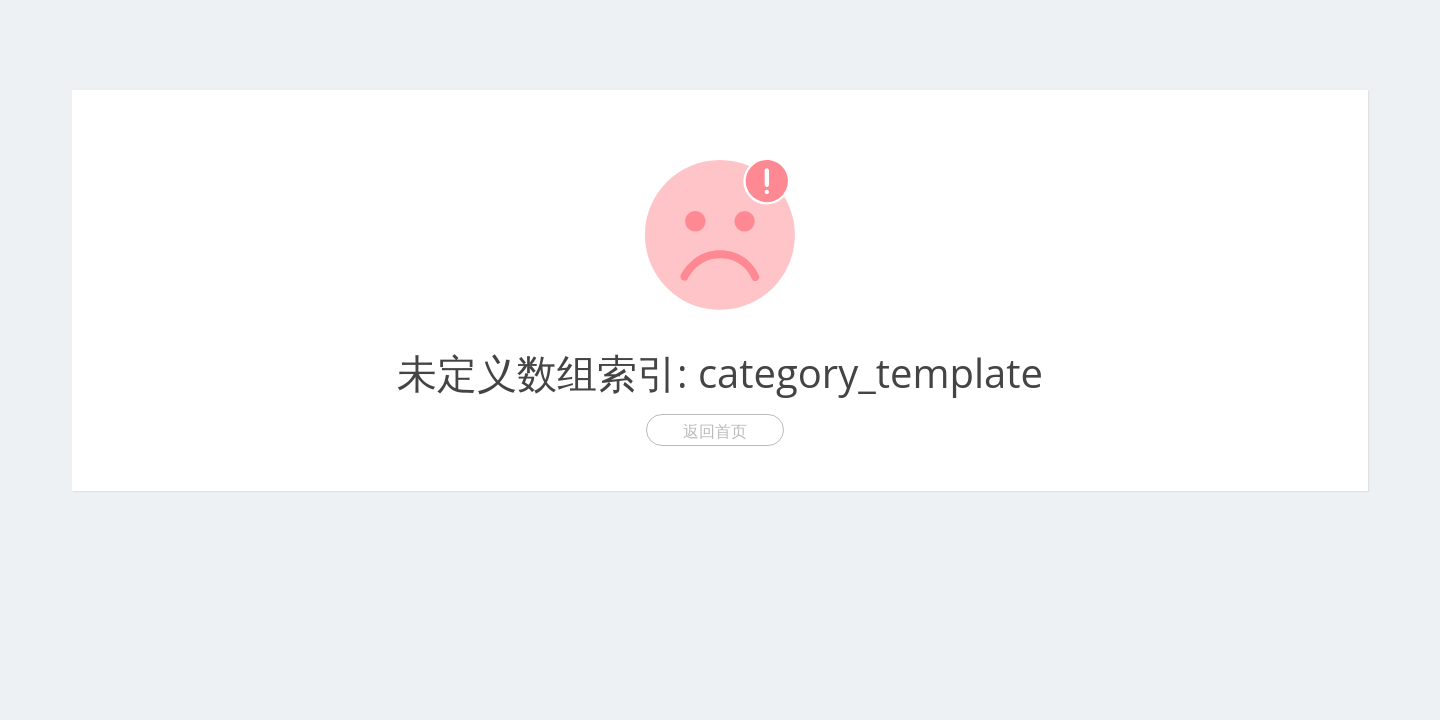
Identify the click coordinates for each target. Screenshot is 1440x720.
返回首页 (715, 431)
